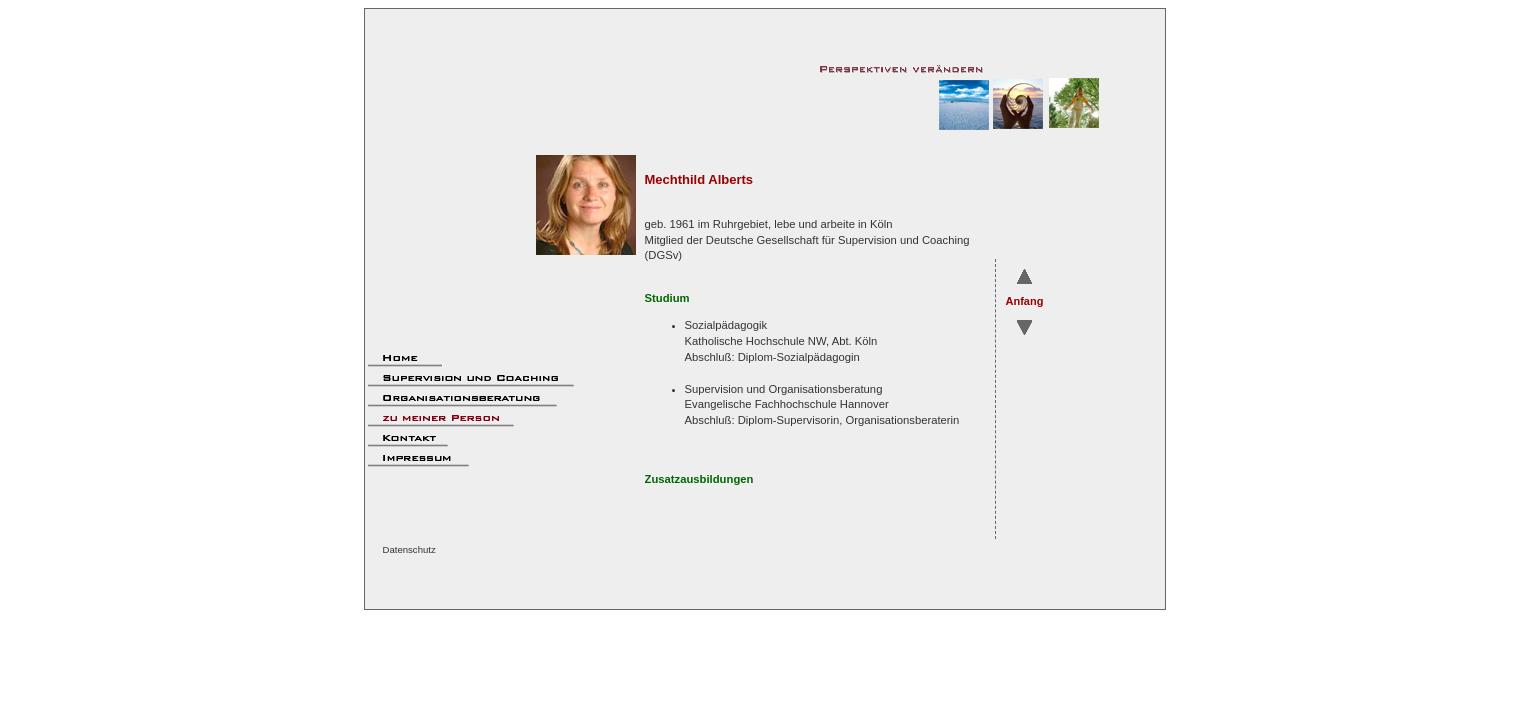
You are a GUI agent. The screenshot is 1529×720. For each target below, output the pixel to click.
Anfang (1025, 301)
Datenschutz (409, 549)
